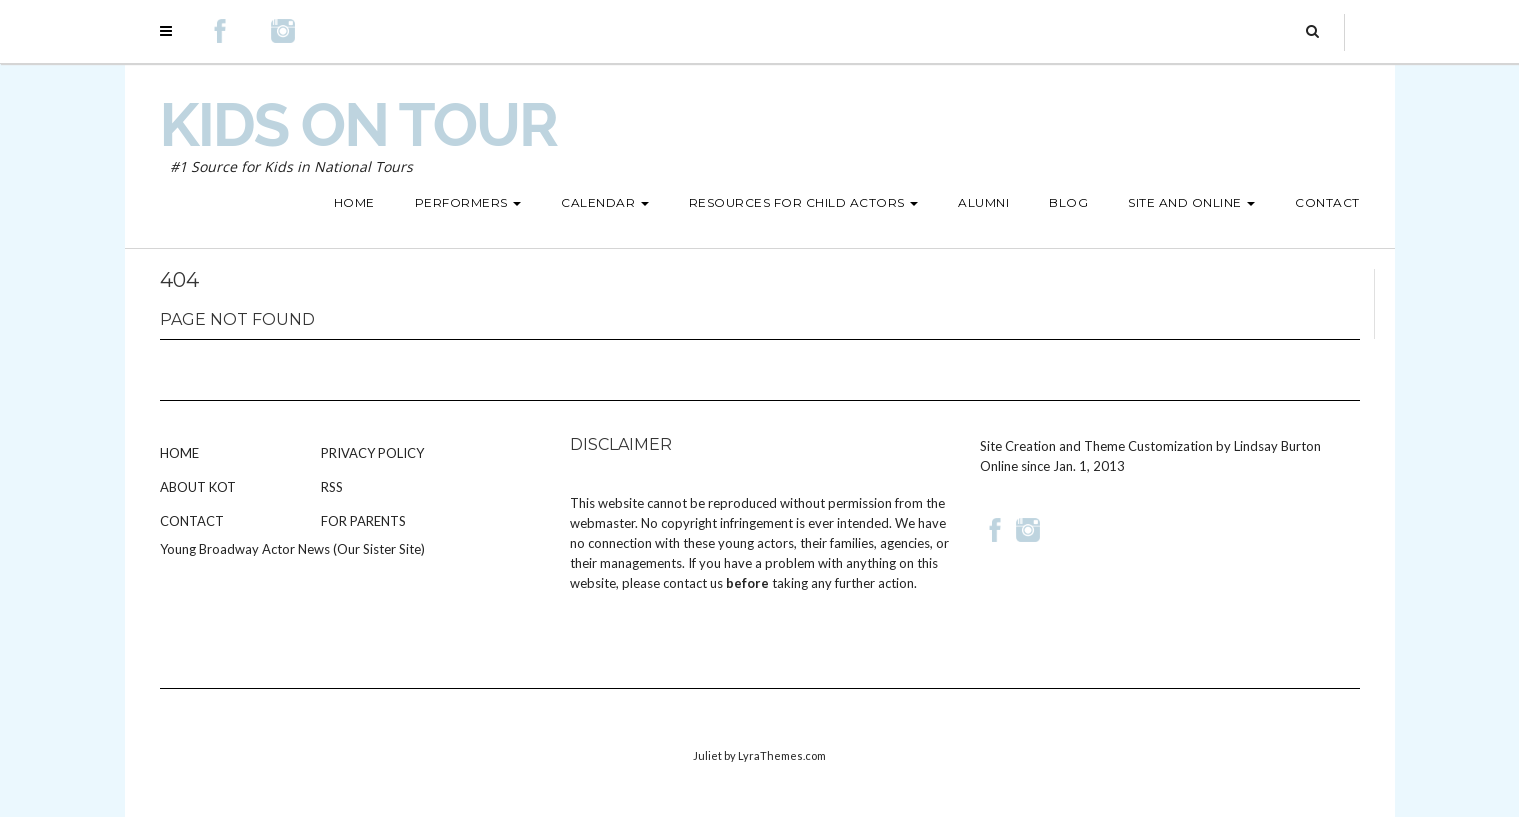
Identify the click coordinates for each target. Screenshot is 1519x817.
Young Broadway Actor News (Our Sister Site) (292, 549)
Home (179, 453)
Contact (192, 521)
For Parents (363, 521)
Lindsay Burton (1277, 446)
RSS (332, 487)
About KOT (198, 487)
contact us (693, 583)
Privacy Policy (372, 453)
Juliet (707, 755)
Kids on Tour (358, 125)
